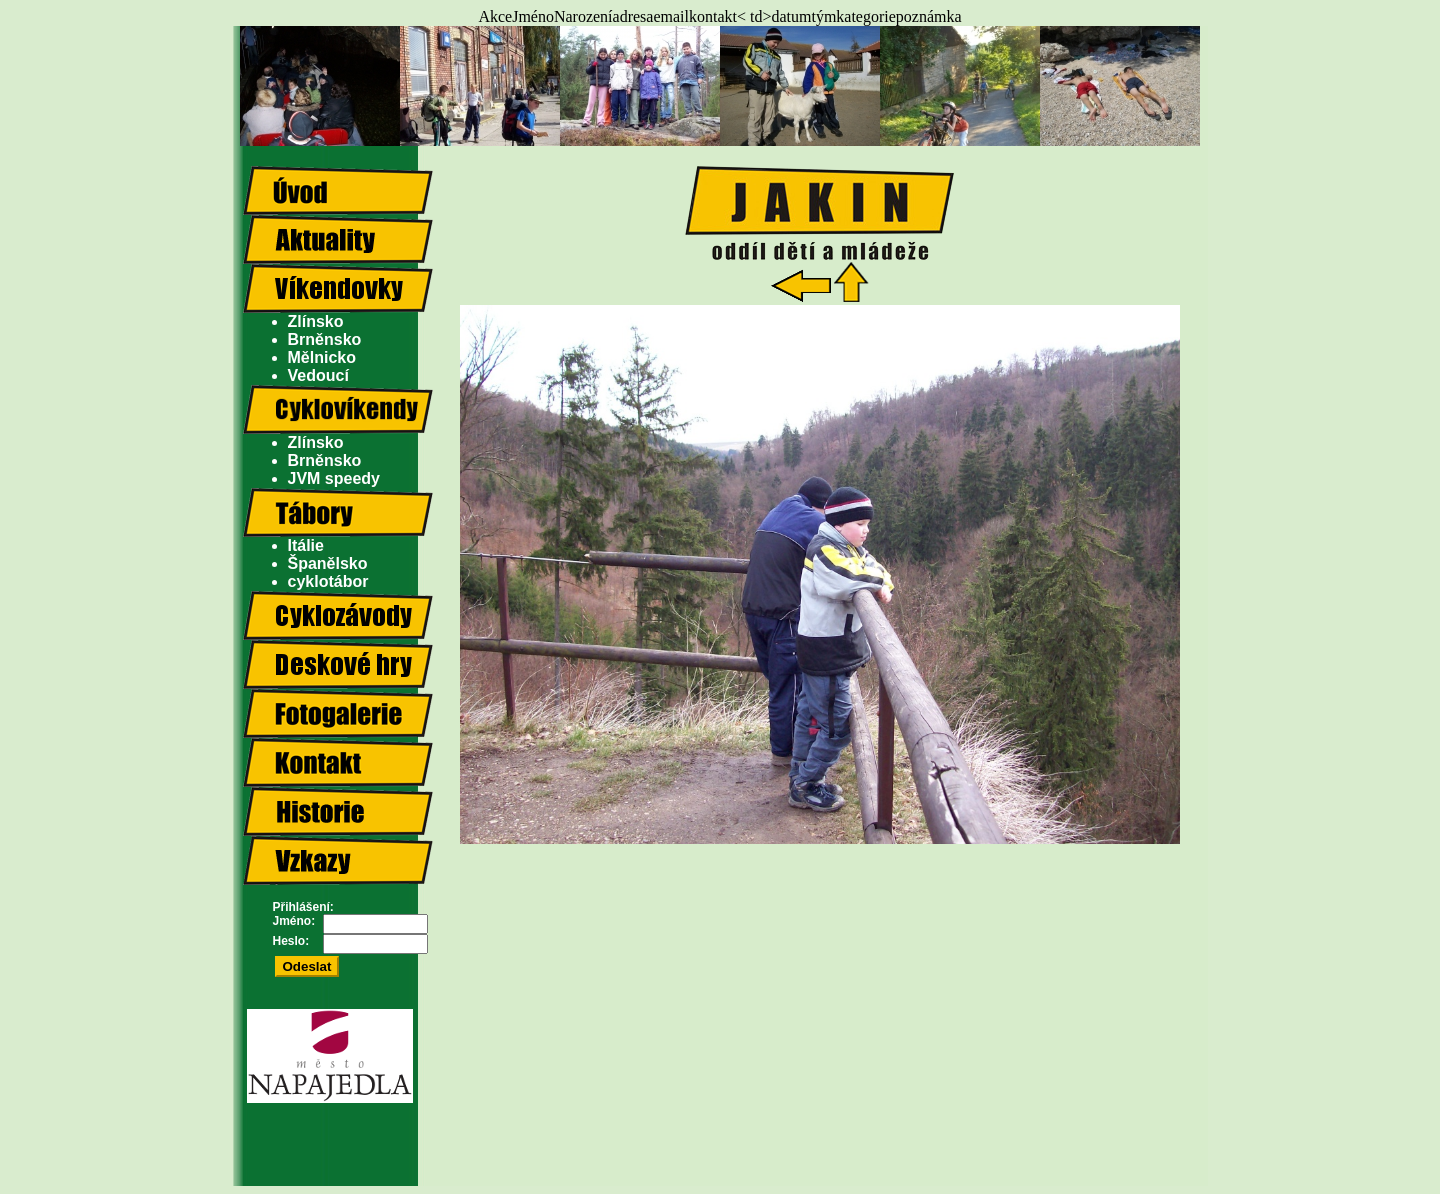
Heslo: (291, 941)
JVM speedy (334, 478)
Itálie (306, 545)
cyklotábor (328, 581)
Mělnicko (322, 357)
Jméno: (294, 921)
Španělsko (328, 563)
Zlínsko (316, 321)
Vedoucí (318, 375)
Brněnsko (325, 339)
